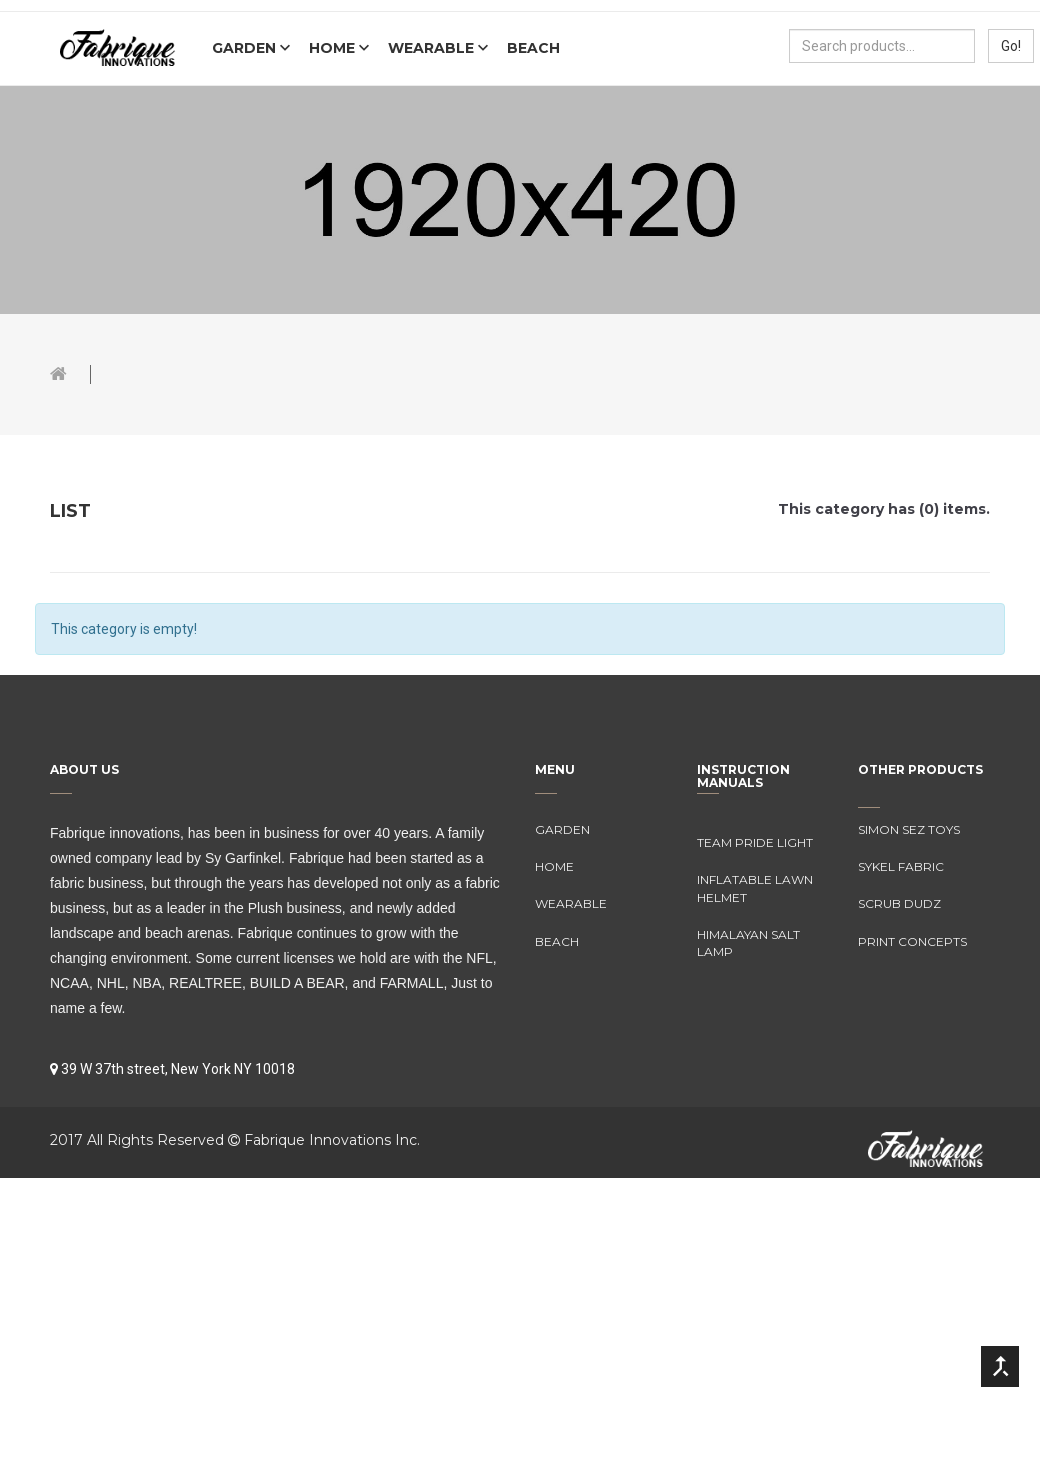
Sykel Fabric (901, 866)
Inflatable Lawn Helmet (755, 888)
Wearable (433, 48)
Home (334, 48)
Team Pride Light (755, 842)
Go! (1011, 46)
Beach (533, 48)
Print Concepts (912, 941)
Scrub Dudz (899, 903)
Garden (246, 48)
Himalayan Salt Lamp (748, 943)
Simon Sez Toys (909, 829)
